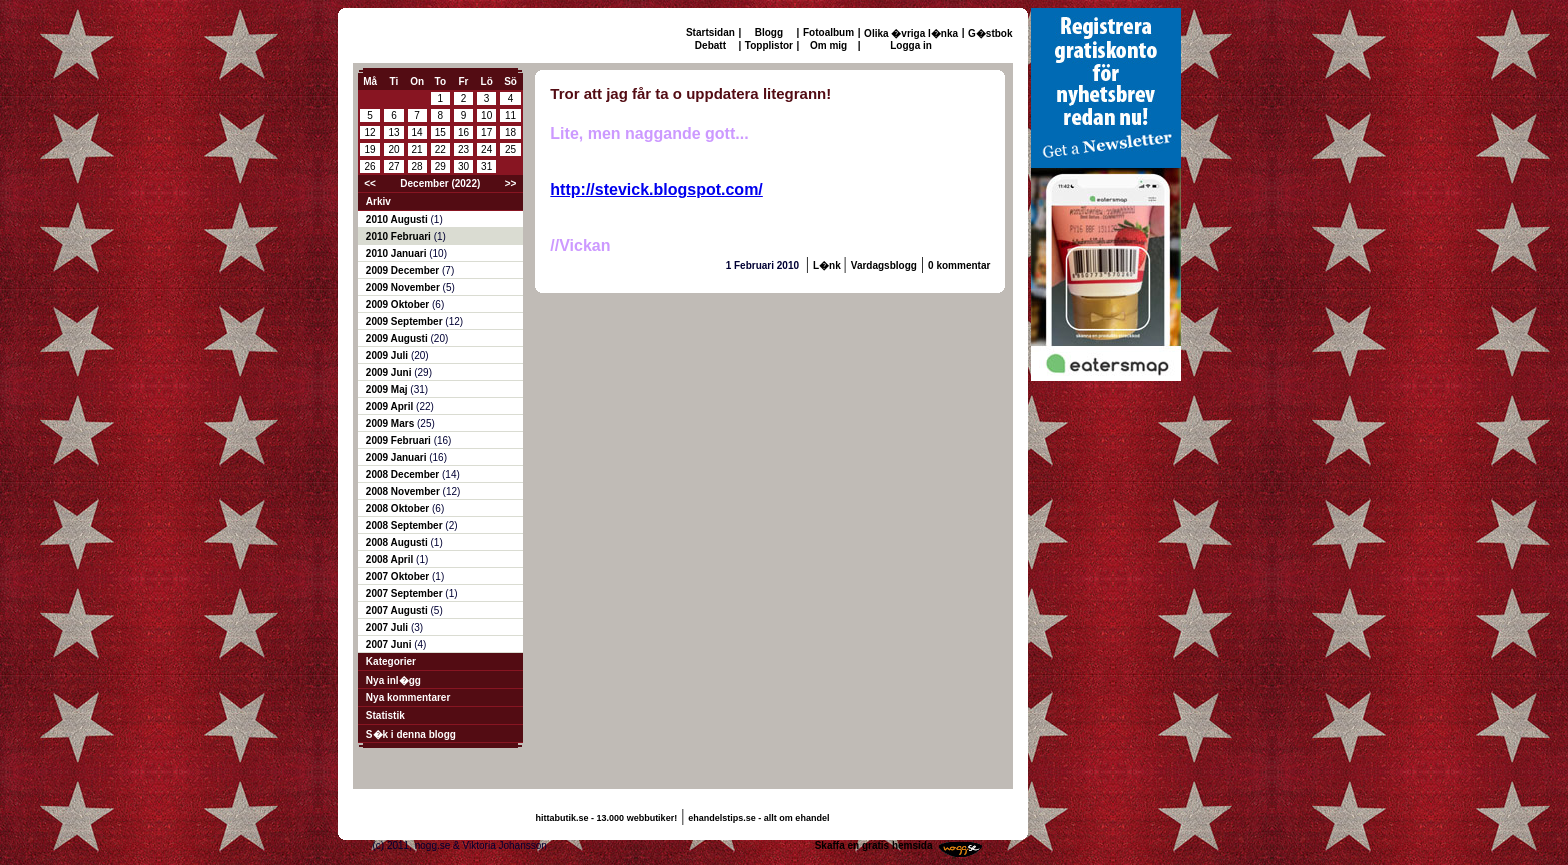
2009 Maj (388, 389)
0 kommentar (959, 265)
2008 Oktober (399, 508)
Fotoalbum (828, 32)
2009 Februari (400, 440)
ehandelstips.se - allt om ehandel (758, 818)
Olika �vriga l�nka (911, 33)
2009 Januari (397, 457)
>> (511, 183)
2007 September (406, 593)
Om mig (828, 45)
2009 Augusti (398, 338)
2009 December (404, 270)
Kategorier (391, 661)
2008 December (404, 474)
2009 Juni (390, 372)
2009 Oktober (399, 304)
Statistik (385, 715)
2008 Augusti (398, 542)
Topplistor (769, 45)
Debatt (710, 45)
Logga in (911, 45)
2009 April (391, 406)
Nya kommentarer (408, 697)
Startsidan (710, 32)
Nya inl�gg (393, 680)
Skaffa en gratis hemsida (874, 845)
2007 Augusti (398, 610)
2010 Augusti (398, 219)
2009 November (404, 287)
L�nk (828, 265)
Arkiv (378, 201)
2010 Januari (397, 253)
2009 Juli (388, 355)
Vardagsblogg (884, 265)
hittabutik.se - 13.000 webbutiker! (607, 818)
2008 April (391, 559)
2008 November (404, 491)
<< (370, 183)
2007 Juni (390, 644)
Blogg (769, 32)
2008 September (406, 525)
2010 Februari (400, 236)
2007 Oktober (399, 576)
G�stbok (990, 33)
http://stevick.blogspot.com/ (656, 189)
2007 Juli (388, 627)
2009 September (406, 321)
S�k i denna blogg (411, 734)
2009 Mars (391, 423)
